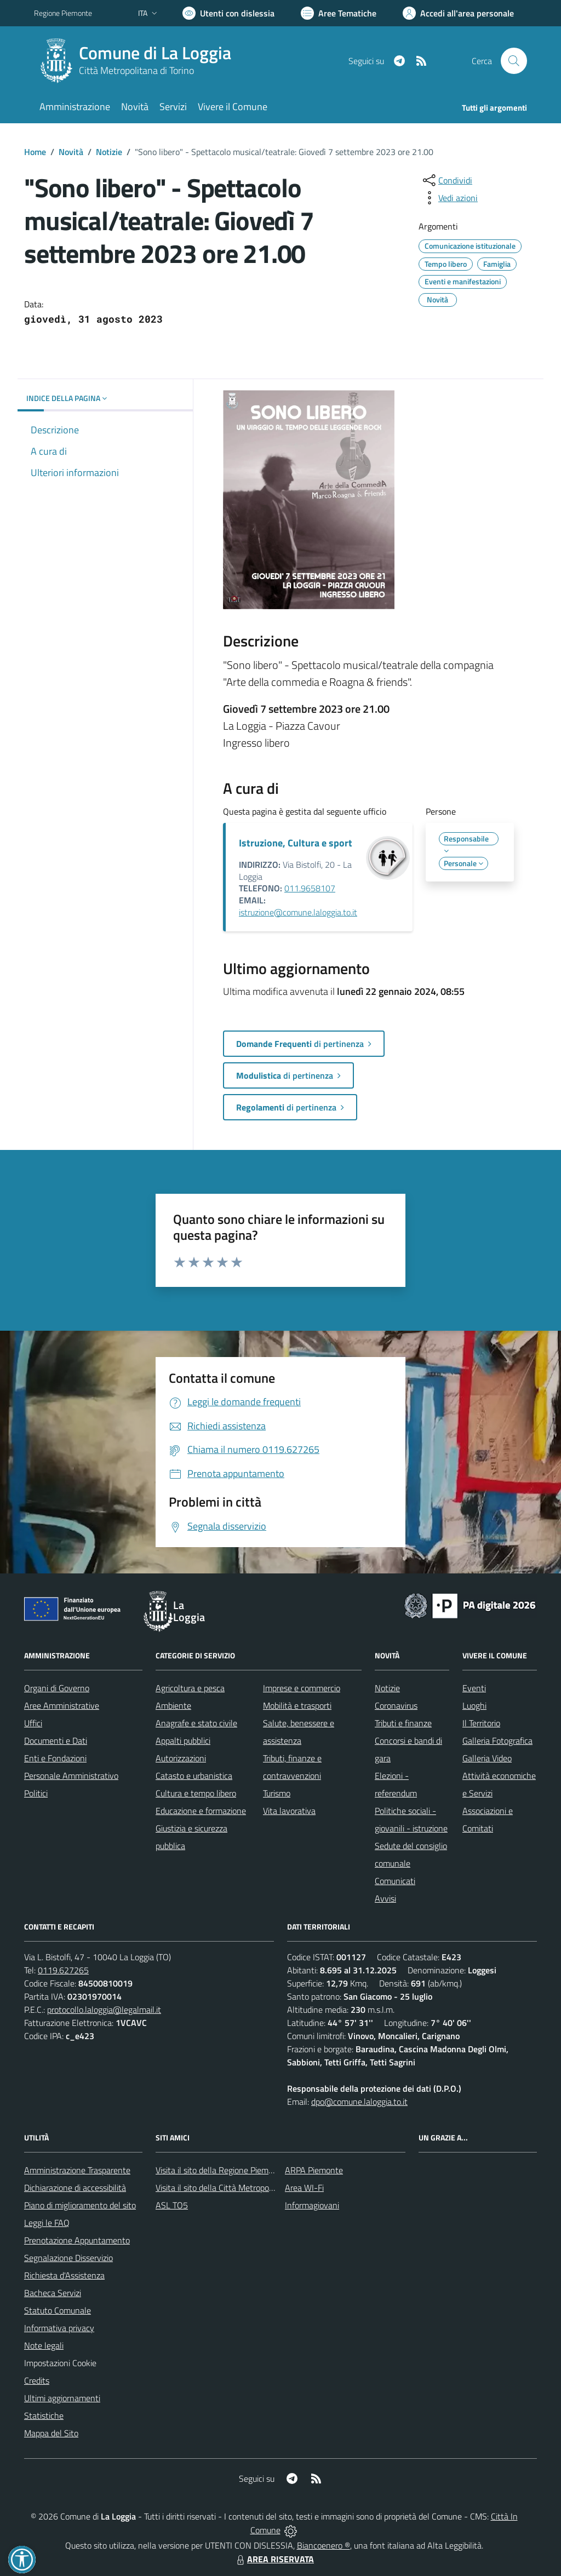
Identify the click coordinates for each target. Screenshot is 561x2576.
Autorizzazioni (181, 1758)
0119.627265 (63, 1970)
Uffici (33, 1723)
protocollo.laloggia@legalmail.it (104, 2009)
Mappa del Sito (51, 2433)
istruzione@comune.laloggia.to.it (298, 912)
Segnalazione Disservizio (68, 2257)
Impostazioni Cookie (60, 2362)
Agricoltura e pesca (190, 1688)
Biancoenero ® (323, 2545)
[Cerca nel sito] (514, 61)
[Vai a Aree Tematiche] (339, 13)
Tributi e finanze (403, 1723)
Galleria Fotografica (497, 1740)
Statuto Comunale (57, 2310)
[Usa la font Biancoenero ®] (228, 13)
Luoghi (474, 1705)
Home (35, 151)
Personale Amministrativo (71, 1775)
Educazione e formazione (201, 1810)
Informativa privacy (59, 2327)
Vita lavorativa (289, 1810)
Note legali (44, 2345)
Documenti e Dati (55, 1740)
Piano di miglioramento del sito (80, 2205)
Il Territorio (481, 1723)
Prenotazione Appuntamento (77, 2240)
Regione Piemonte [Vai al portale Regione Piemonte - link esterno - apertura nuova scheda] (63, 13)
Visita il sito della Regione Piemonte (220, 2170)
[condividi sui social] (446, 180)
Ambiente (173, 1705)
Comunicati (395, 1880)
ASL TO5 (172, 2205)
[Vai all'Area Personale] (458, 13)
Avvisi (385, 1898)
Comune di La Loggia (155, 52)
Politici (36, 1793)
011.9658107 (309, 888)
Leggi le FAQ (47, 2222)
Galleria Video (487, 1758)
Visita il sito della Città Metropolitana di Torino (239, 2187)
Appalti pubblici (183, 1740)
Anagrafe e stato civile (196, 1723)
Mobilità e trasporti (297, 1705)
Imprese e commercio (301, 1688)
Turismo (276, 1793)
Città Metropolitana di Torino (136, 70)
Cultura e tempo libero (196, 1793)
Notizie (109, 151)
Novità (71, 151)
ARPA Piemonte (314, 2170)
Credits (36, 2380)
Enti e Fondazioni (55, 1758)
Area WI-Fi (304, 2187)
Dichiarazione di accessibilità (75, 2187)
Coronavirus (396, 1705)
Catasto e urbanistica (194, 1775)
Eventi (474, 1688)
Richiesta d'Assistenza (64, 2275)
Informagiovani (312, 2205)
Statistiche (44, 2415)
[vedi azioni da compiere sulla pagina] (449, 198)
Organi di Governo (56, 1688)
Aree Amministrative (61, 1705)
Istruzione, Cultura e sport (295, 842)
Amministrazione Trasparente (77, 2170)
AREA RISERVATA (274, 2559)
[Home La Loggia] (139, 60)
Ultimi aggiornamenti (62, 2398)
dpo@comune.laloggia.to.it (359, 2101)
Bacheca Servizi (52, 2292)
